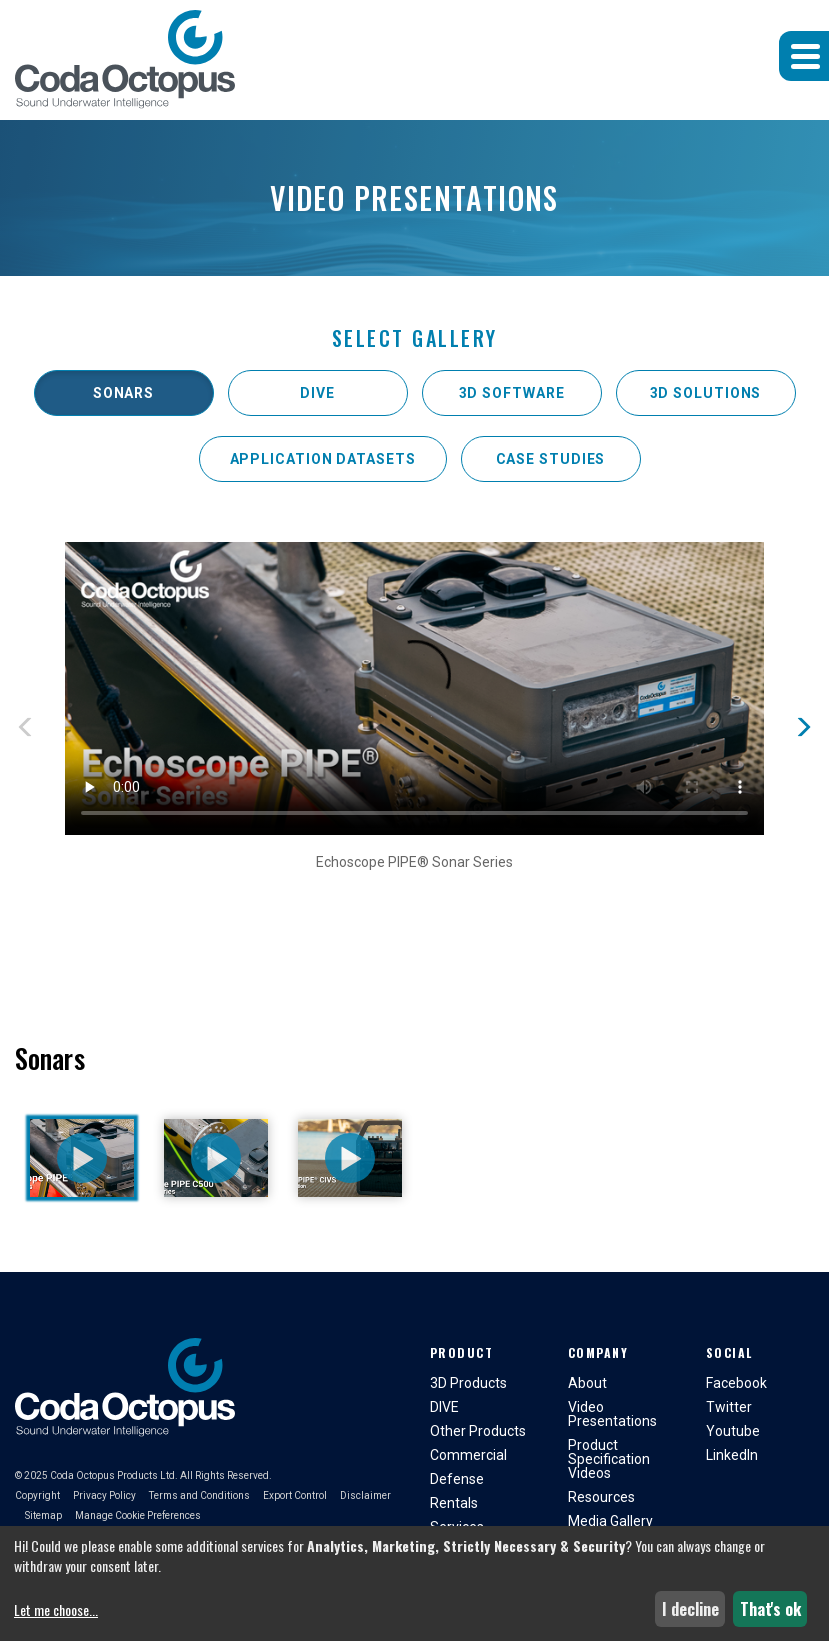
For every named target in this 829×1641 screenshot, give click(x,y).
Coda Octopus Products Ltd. (114, 1475)
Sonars (123, 393)
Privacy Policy (104, 1495)
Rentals (454, 1503)
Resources (601, 1497)
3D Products (468, 1383)
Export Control (295, 1495)
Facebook (736, 1383)
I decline (690, 1609)
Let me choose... (56, 1610)
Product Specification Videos (609, 1459)
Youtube (733, 1431)
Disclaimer (365, 1495)
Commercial (468, 1455)
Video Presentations (612, 1414)
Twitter (729, 1407)
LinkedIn (732, 1455)
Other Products (478, 1431)
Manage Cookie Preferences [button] (138, 1515)
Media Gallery (610, 1521)
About (587, 1383)
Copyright (37, 1495)
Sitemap (43, 1515)
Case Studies (551, 459)
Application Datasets (323, 459)
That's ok (770, 1609)
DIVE (317, 393)
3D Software (512, 393)
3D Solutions (706, 393)
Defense (457, 1479)
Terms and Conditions (199, 1495)
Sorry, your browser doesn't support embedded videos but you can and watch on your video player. (414, 688)
